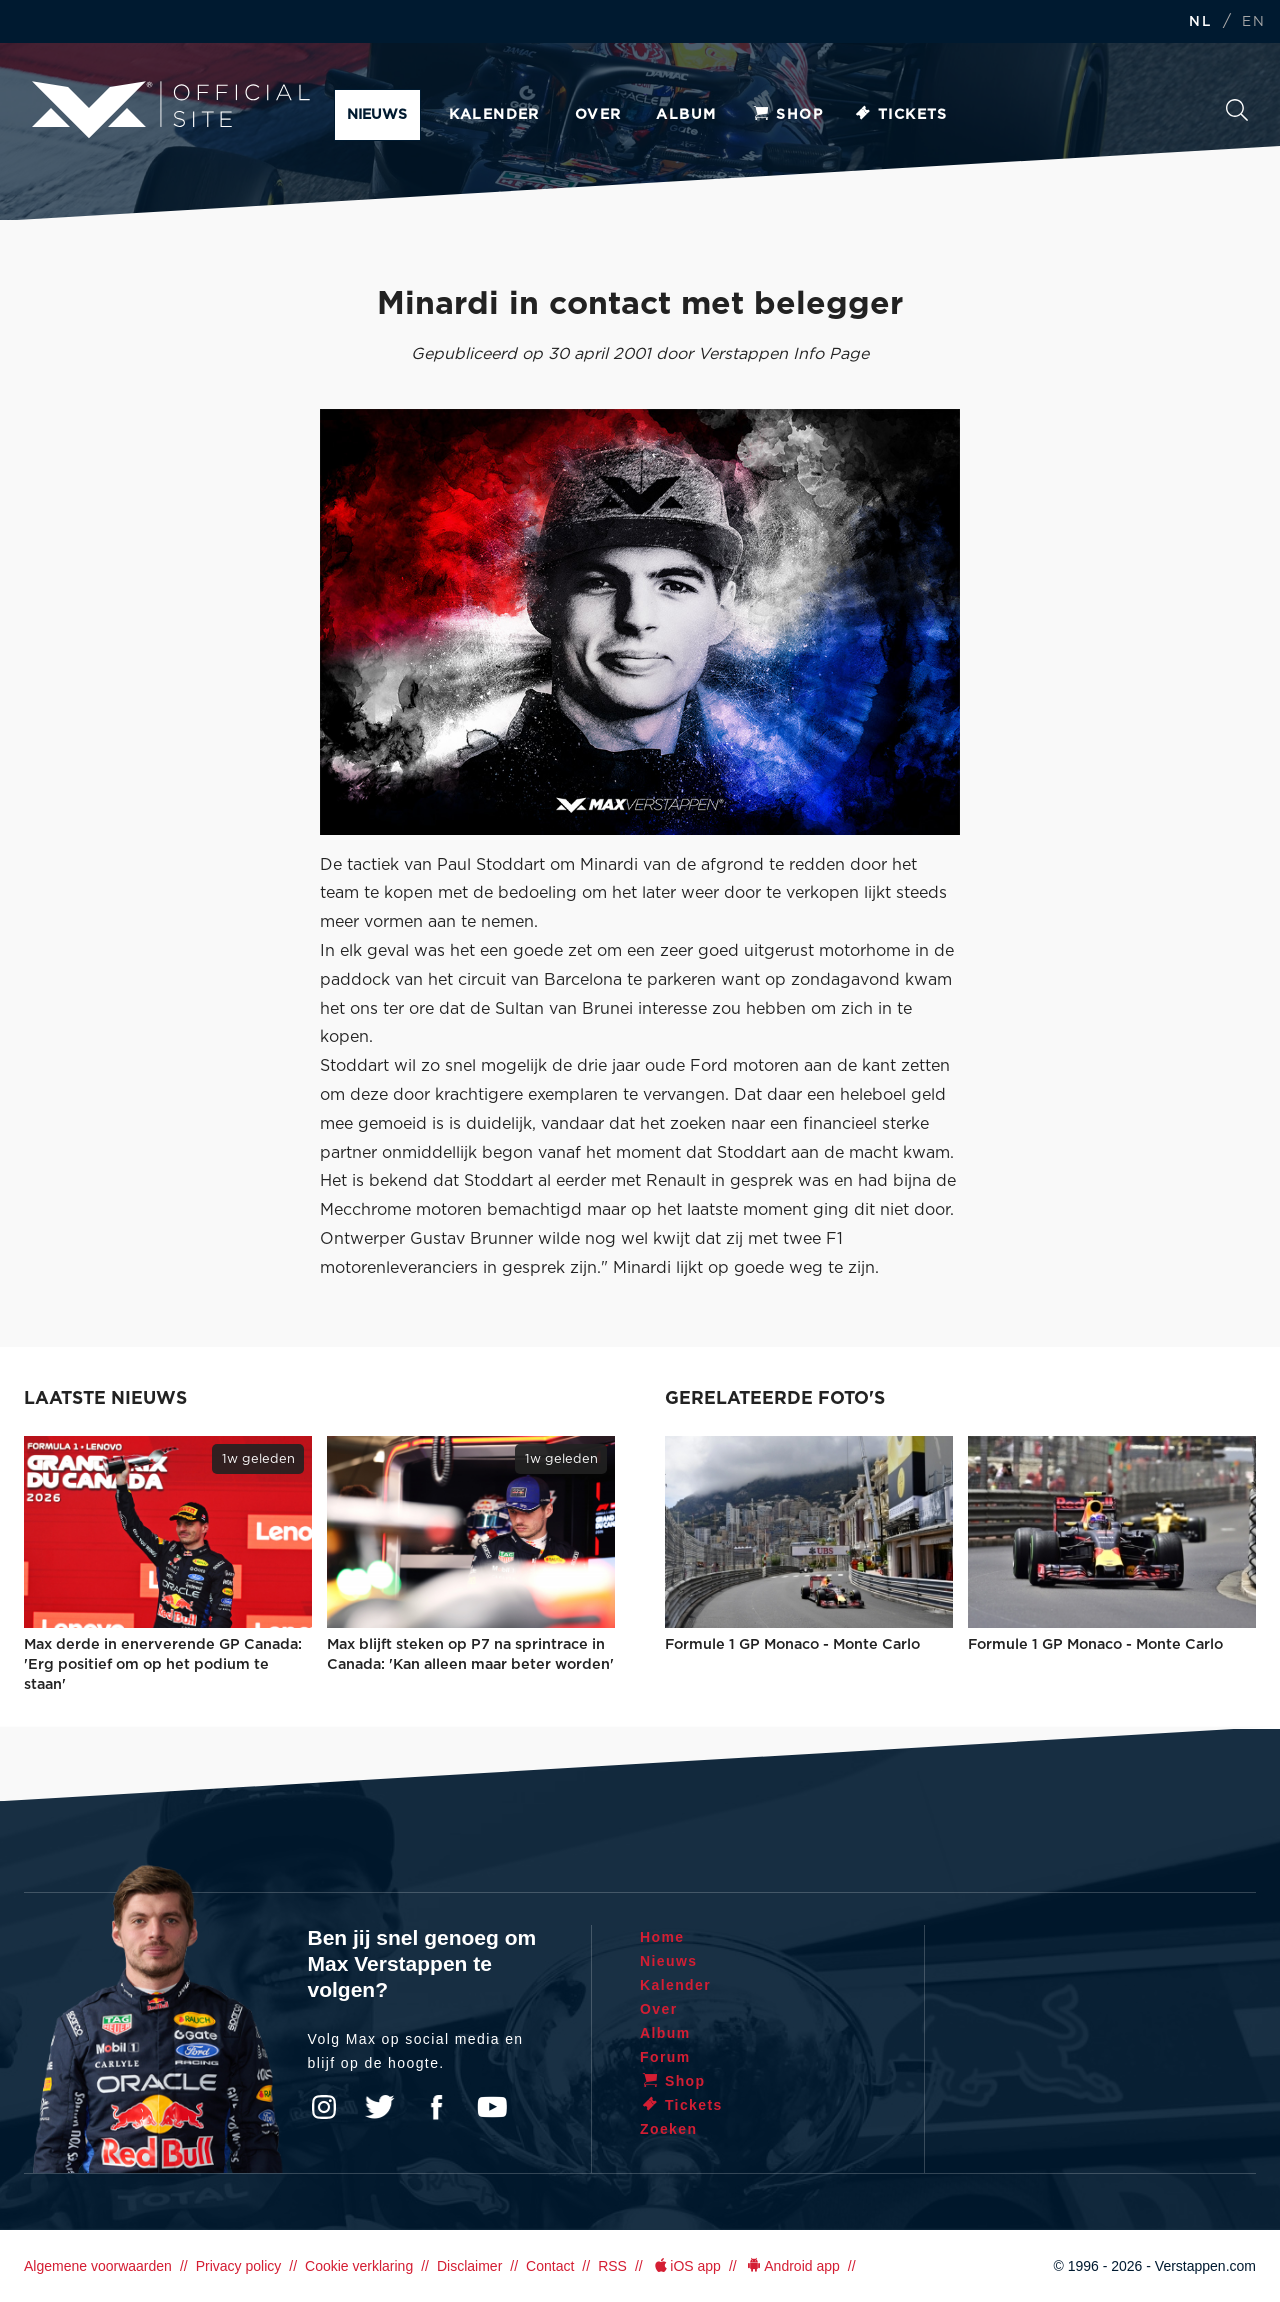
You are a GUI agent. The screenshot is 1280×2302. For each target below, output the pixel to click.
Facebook (436, 2107)
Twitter (380, 2107)
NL (1200, 22)
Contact (550, 2266)
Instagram (324, 2107)
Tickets (900, 115)
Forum (665, 2057)
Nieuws (377, 115)
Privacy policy (239, 2266)
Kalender (494, 115)
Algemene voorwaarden (98, 2266)
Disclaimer (469, 2266)
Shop (787, 115)
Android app (792, 2266)
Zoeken (1237, 110)
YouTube (492, 2107)
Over (598, 115)
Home (662, 1937)
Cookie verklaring (359, 2266)
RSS (612, 2266)
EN (1253, 22)
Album (686, 115)
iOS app (686, 2266)
